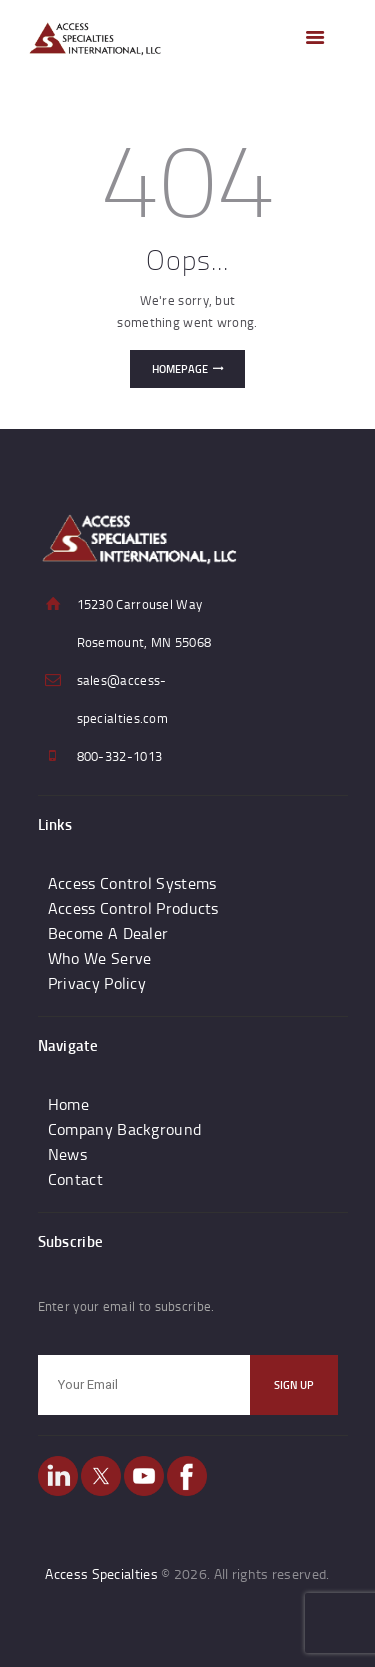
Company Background (124, 1129)
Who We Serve (100, 958)
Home (68, 1104)
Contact (75, 1179)
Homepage (180, 369)
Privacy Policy (97, 983)
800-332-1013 (120, 756)
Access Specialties (101, 1573)
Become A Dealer (108, 933)
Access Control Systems (132, 883)
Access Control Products (133, 908)
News (67, 1154)
